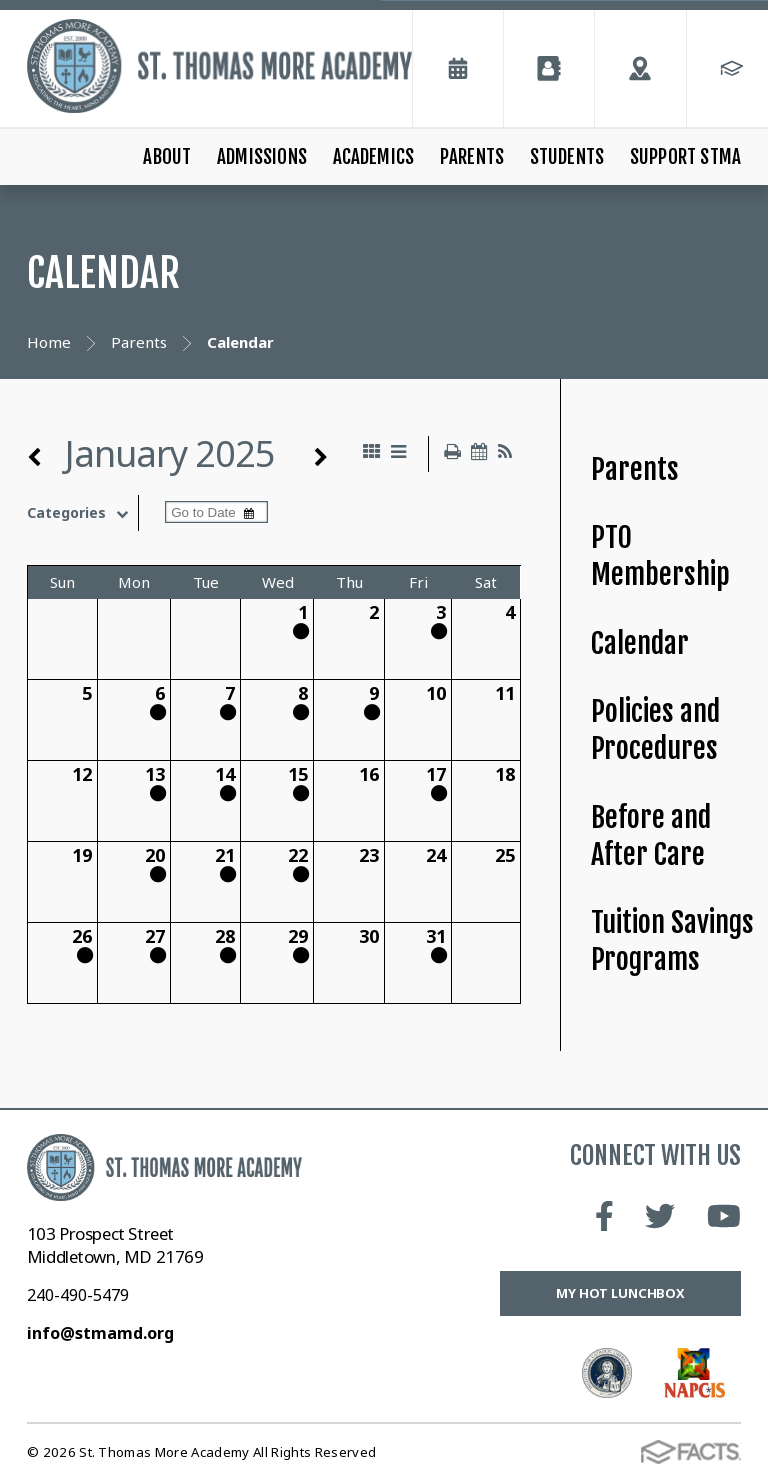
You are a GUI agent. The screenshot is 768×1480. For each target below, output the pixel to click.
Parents (472, 157)
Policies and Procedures (655, 730)
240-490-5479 (78, 1295)
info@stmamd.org (100, 1333)
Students (567, 157)
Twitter (660, 1216)
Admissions (262, 157)
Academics (374, 157)
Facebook (604, 1216)
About (167, 157)
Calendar (640, 643)
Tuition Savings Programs (672, 941)
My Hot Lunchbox (620, 1293)
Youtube (724, 1216)
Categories (82, 513)
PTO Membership (660, 556)
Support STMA (685, 157)
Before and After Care (651, 836)
